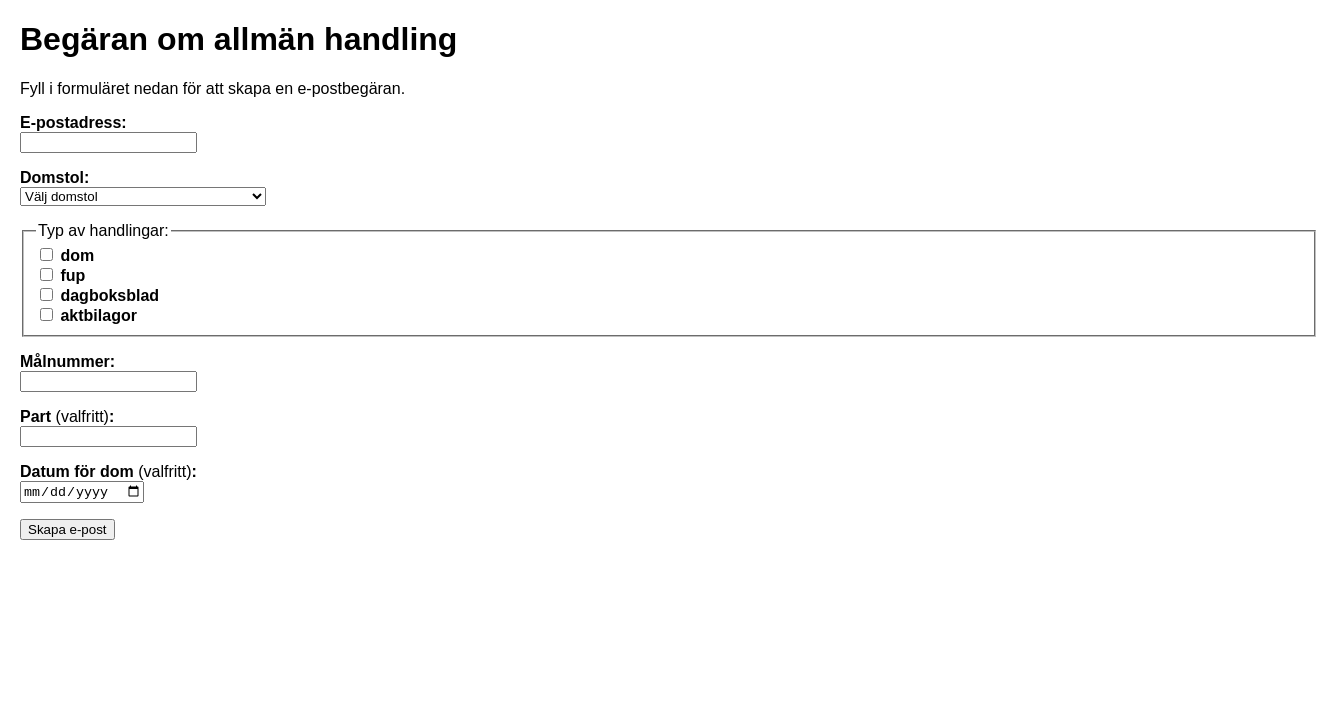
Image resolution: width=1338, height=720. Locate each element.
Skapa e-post (67, 531)
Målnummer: (67, 361)
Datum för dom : (108, 471)
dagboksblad (99, 295)
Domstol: (54, 177)
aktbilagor (88, 315)
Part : (67, 416)
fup (62, 275)
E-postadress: (73, 122)
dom (67, 255)
